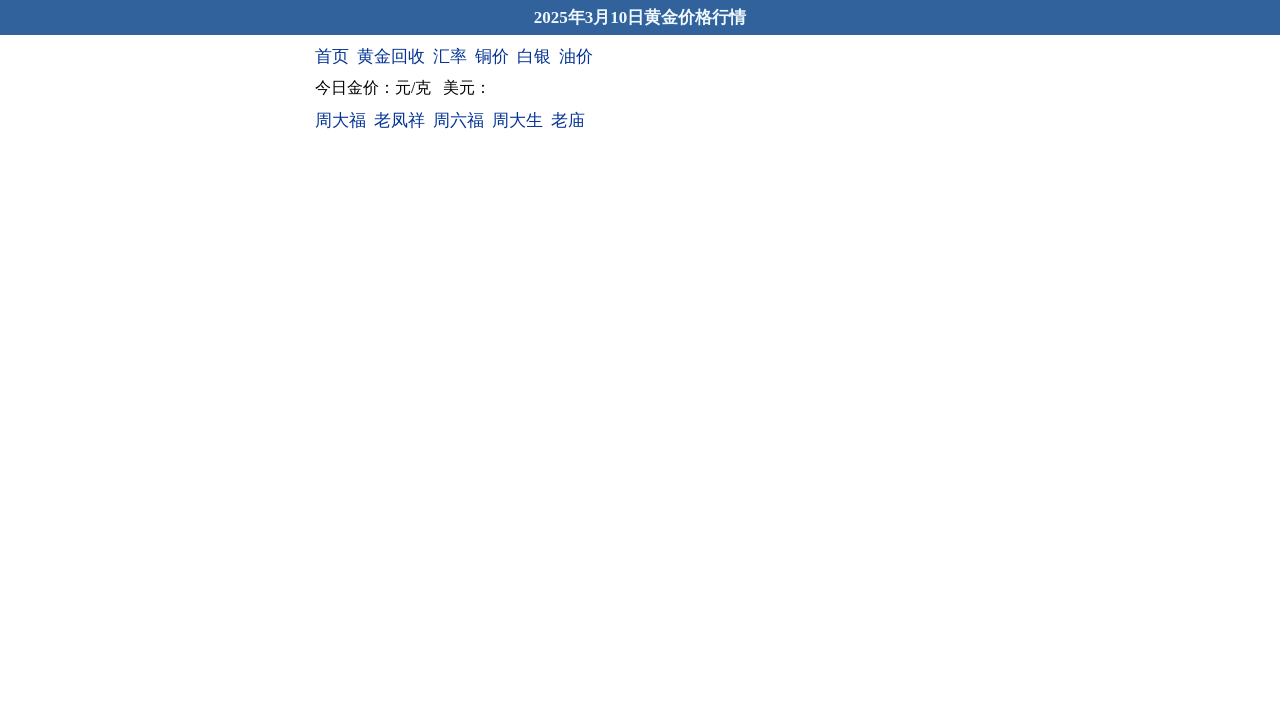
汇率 (450, 56)
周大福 (340, 120)
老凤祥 (399, 120)
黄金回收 (391, 56)
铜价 (492, 56)
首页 (332, 56)
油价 (576, 56)
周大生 (517, 120)
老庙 (568, 120)
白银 (534, 56)
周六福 (458, 120)
